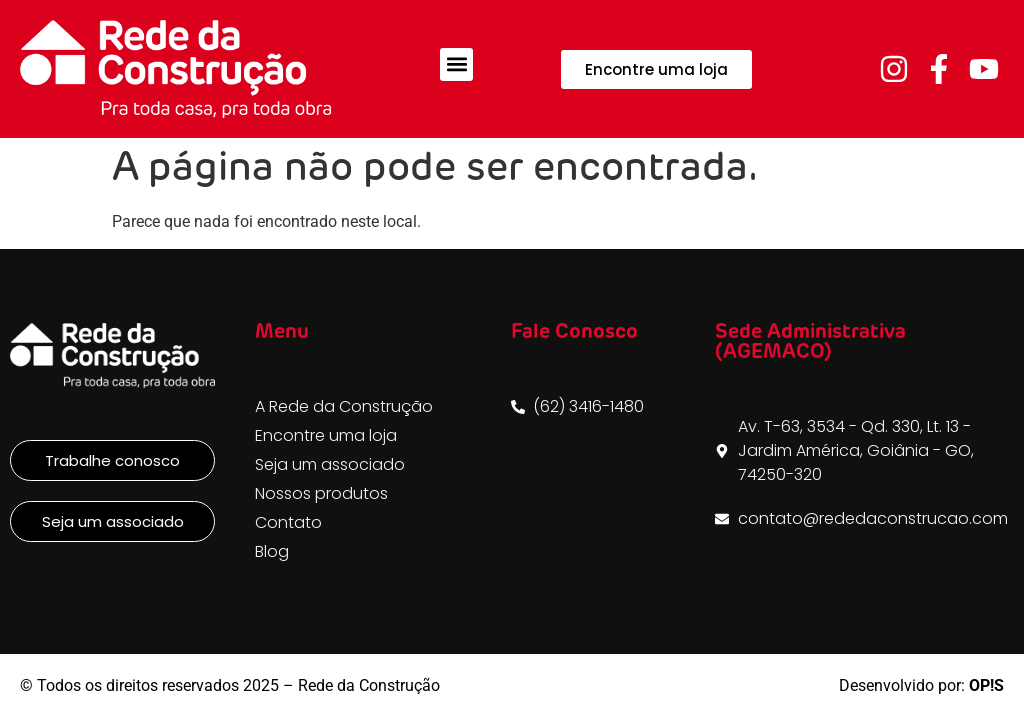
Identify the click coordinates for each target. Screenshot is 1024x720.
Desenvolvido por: (921, 685)
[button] (456, 64)
